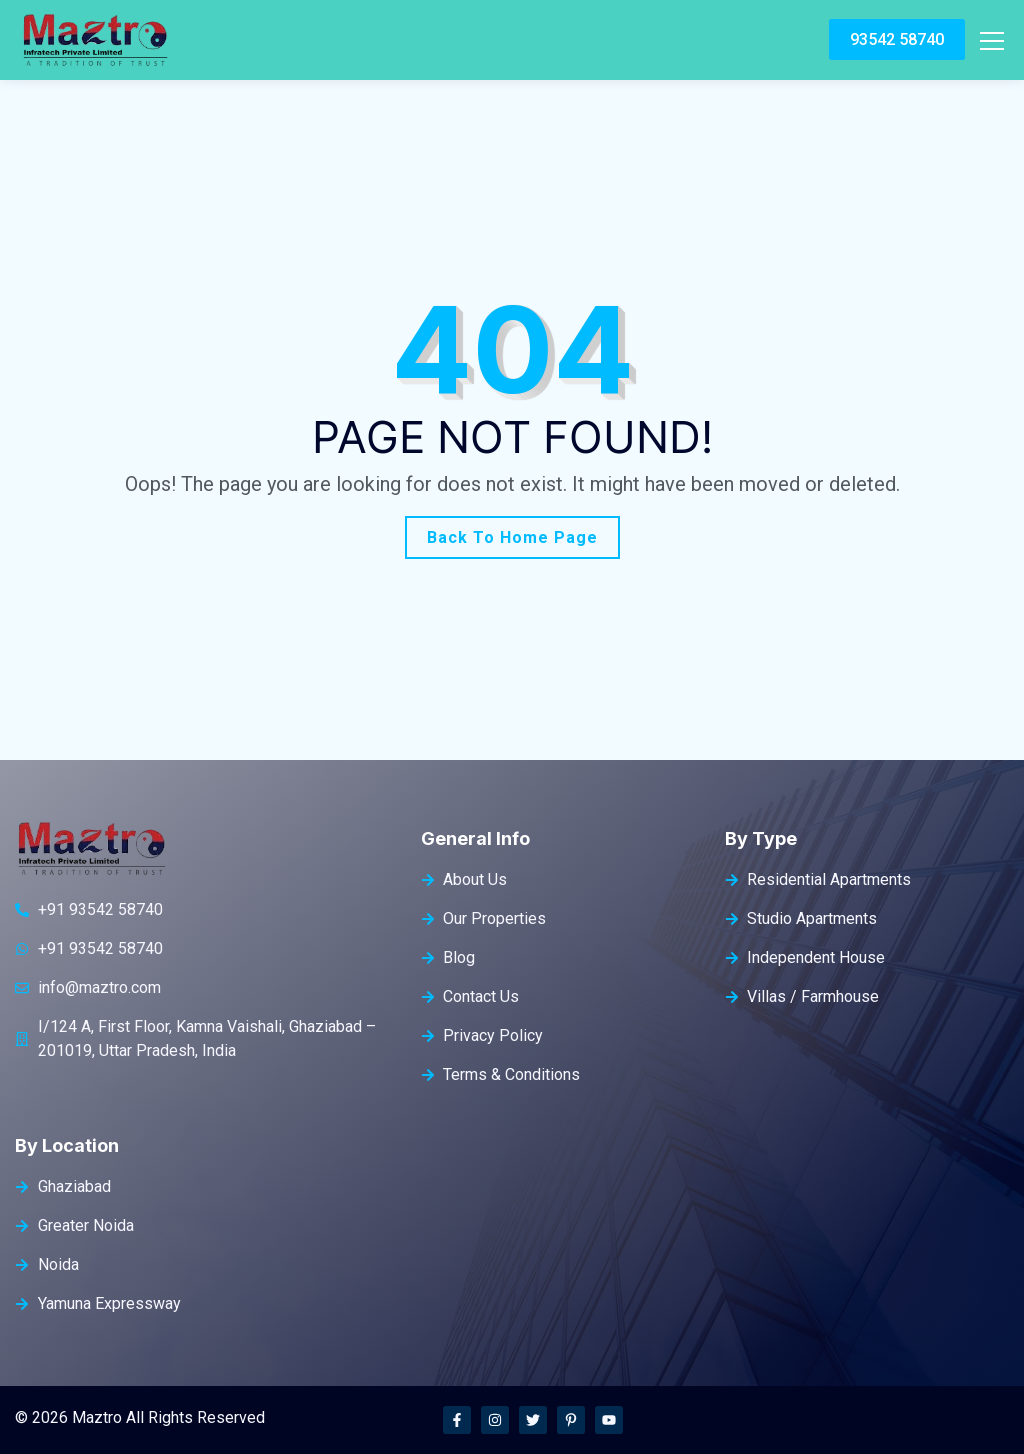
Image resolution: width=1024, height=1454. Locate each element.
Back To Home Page (512, 537)
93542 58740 (897, 39)
